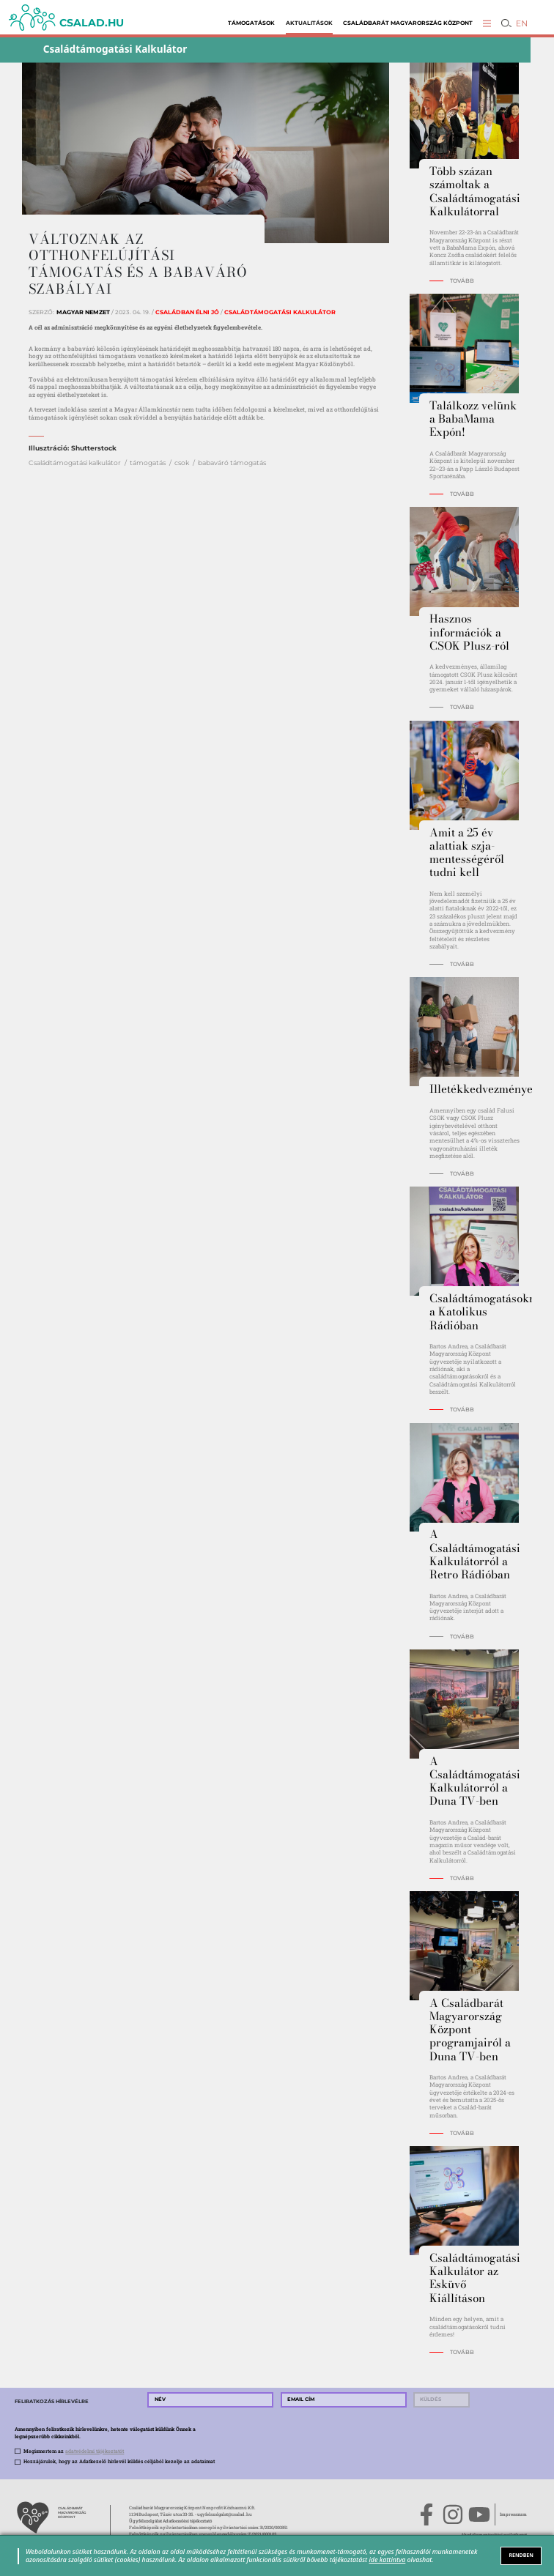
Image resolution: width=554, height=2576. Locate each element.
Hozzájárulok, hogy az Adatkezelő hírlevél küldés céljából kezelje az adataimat (119, 2461)
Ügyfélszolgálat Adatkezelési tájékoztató (170, 2521)
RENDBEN (521, 2555)
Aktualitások (309, 23)
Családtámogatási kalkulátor (75, 463)
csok (181, 463)
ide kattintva (387, 2559)
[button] (487, 23)
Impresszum (513, 2514)
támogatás (148, 463)
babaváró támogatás (232, 463)
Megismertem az (73, 2451)
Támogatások (251, 23)
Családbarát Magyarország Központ (408, 23)
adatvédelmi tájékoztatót (94, 2451)
